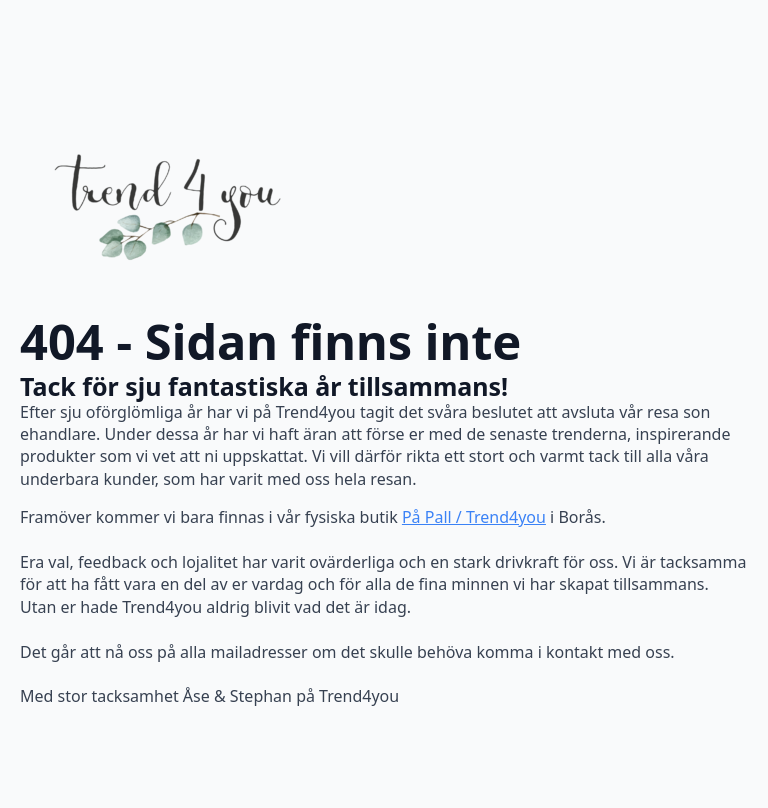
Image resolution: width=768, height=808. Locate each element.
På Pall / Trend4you (474, 517)
